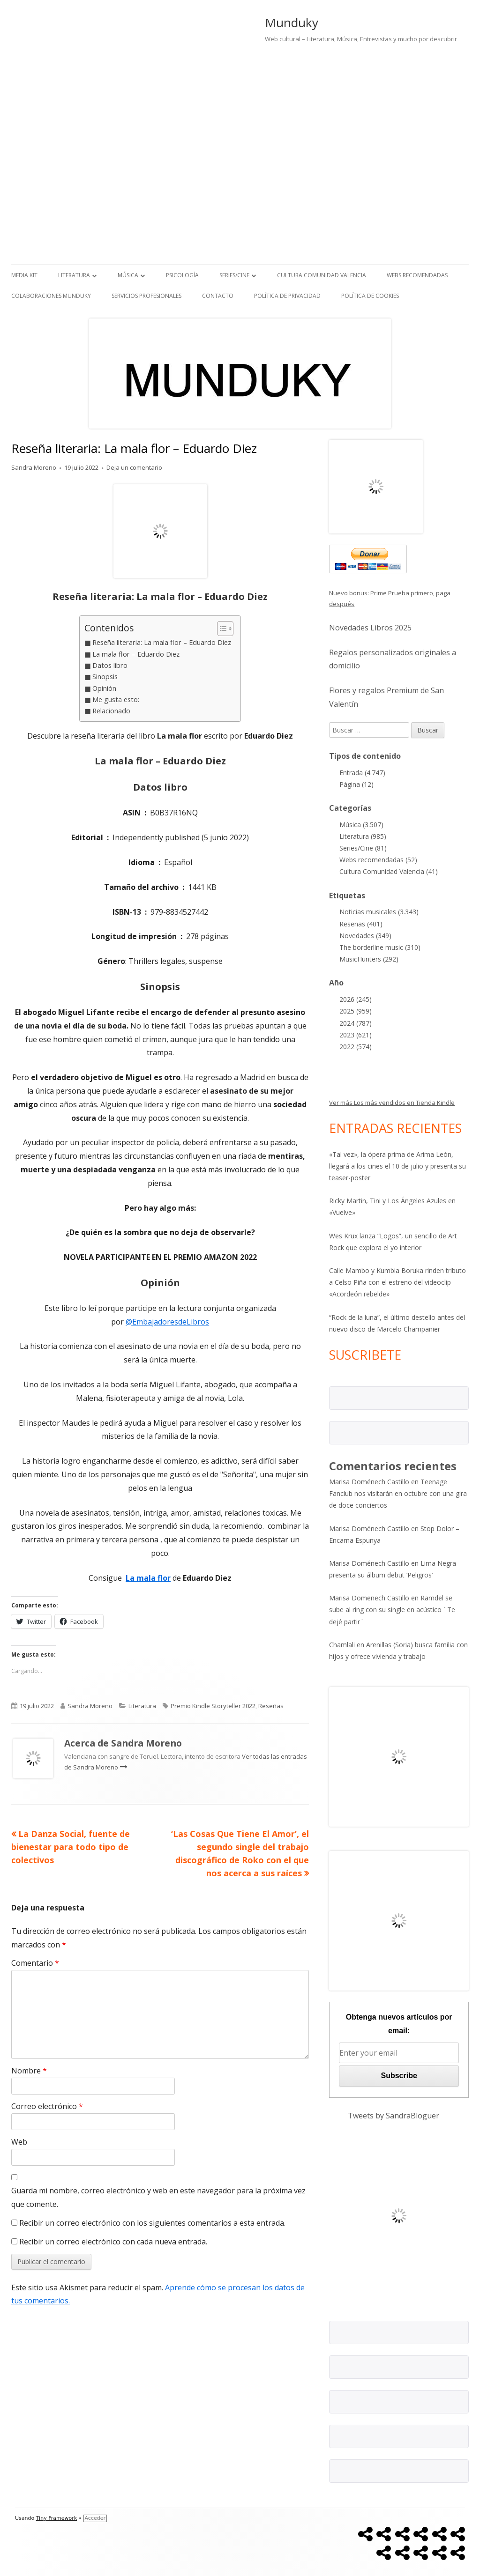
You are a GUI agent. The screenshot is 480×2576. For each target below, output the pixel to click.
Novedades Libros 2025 (370, 627)
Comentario (35, 1963)
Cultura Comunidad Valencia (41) (388, 871)
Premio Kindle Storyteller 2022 (213, 1706)
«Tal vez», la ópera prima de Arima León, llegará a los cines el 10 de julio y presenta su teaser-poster (397, 1166)
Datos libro (110, 665)
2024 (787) (355, 1023)
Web (19, 2142)
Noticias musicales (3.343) (379, 911)
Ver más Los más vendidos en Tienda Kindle (392, 1102)
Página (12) (356, 784)
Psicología (182, 275)
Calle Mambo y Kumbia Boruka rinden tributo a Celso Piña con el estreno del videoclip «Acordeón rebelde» (397, 1282)
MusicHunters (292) (368, 959)
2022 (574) (355, 1046)
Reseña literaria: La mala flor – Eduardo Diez (161, 642)
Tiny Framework (56, 2518)
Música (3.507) (361, 824)
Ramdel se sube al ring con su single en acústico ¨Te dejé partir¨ (392, 1609)
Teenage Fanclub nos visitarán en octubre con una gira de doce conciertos (398, 1493)
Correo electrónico (47, 2106)
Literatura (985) (362, 836)
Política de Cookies (370, 296)
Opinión (104, 688)
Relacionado (111, 710)
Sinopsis (105, 676)
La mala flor (148, 1578)
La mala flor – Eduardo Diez (136, 654)
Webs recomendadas (417, 275)
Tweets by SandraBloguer (393, 2115)
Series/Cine (234, 275)
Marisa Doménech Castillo (369, 1481)
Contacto (217, 296)
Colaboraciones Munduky (51, 296)
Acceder (95, 2518)
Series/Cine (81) (363, 848)
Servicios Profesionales (146, 296)
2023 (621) (355, 1034)
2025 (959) (355, 1011)
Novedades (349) (365, 935)
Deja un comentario (134, 467)
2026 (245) (355, 999)
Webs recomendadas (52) (378, 859)
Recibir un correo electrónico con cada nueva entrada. (113, 2241)
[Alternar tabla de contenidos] (220, 629)
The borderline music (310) (379, 947)
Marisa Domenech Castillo (369, 1597)
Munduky (291, 22)
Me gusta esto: (115, 699)
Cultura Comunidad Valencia (321, 275)
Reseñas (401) (360, 923)
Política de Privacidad (287, 296)
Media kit (24, 275)
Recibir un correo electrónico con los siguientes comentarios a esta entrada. (152, 2223)
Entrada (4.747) (362, 772)
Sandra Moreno (33, 467)
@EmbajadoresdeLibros (167, 1322)
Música (128, 275)
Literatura (74, 275)
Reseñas (271, 1706)
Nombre (29, 2070)
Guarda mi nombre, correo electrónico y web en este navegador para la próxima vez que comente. (158, 2197)
